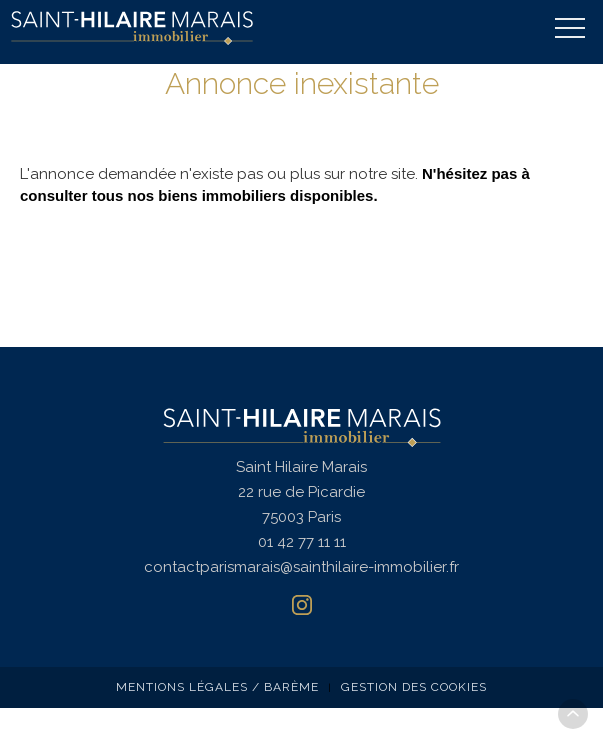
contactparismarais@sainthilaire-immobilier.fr (301, 567)
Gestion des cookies (414, 687)
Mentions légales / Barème (217, 687)
